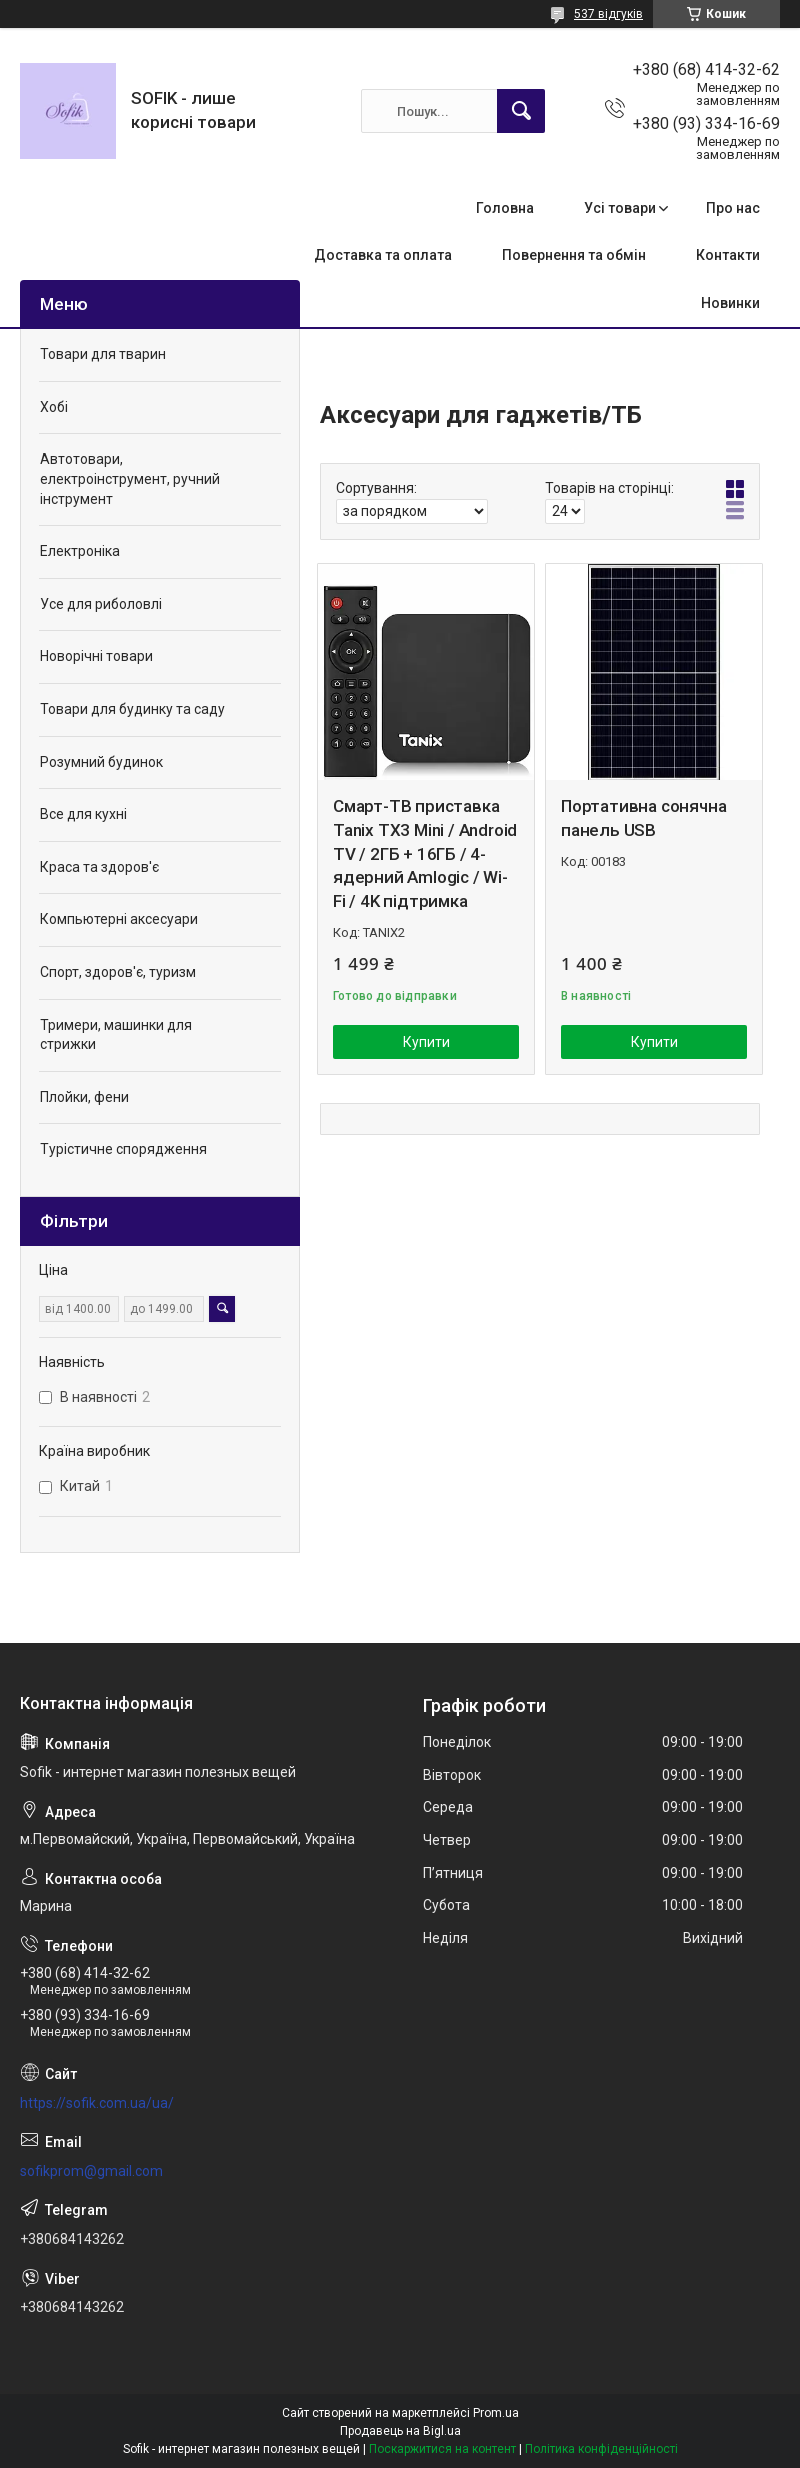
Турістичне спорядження (123, 1149)
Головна (505, 208)
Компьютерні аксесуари (119, 919)
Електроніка (80, 551)
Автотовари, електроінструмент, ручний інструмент (130, 478)
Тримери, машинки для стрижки (116, 1035)
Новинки (730, 303)
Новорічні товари (96, 656)
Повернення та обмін (574, 255)
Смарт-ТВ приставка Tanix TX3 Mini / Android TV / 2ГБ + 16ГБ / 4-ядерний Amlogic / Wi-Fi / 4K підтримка (425, 853)
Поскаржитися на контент (442, 2449)
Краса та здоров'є (99, 867)
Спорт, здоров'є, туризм (118, 972)
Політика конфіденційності (601, 2449)
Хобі (54, 407)
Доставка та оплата (383, 255)
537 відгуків (608, 14)
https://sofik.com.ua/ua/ (97, 2103)
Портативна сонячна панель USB (643, 818)
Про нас (733, 208)
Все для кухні (83, 814)
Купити (426, 1042)
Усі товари (620, 208)
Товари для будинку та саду (132, 709)
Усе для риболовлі (101, 604)
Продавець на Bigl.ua (400, 2431)
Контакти (728, 255)
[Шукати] (521, 111)
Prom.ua (496, 2413)
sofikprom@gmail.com (91, 2171)
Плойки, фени (84, 1097)
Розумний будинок (101, 762)
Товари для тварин (103, 354)
